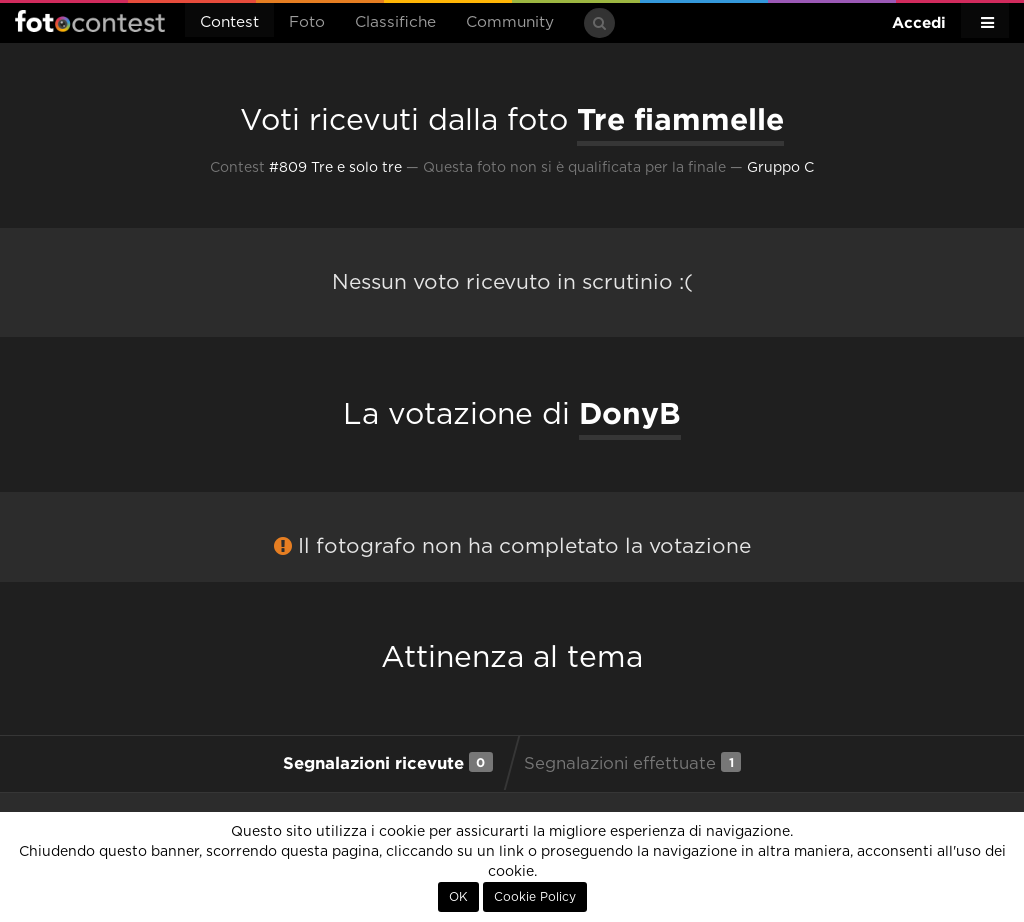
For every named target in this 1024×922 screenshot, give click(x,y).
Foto (307, 22)
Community (510, 22)
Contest (229, 22)
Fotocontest (90, 21)
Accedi (919, 22)
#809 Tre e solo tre (335, 168)
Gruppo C (780, 168)
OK (458, 897)
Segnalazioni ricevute (388, 762)
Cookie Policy (535, 897)
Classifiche (395, 22)
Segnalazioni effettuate (632, 762)
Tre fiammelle (680, 119)
